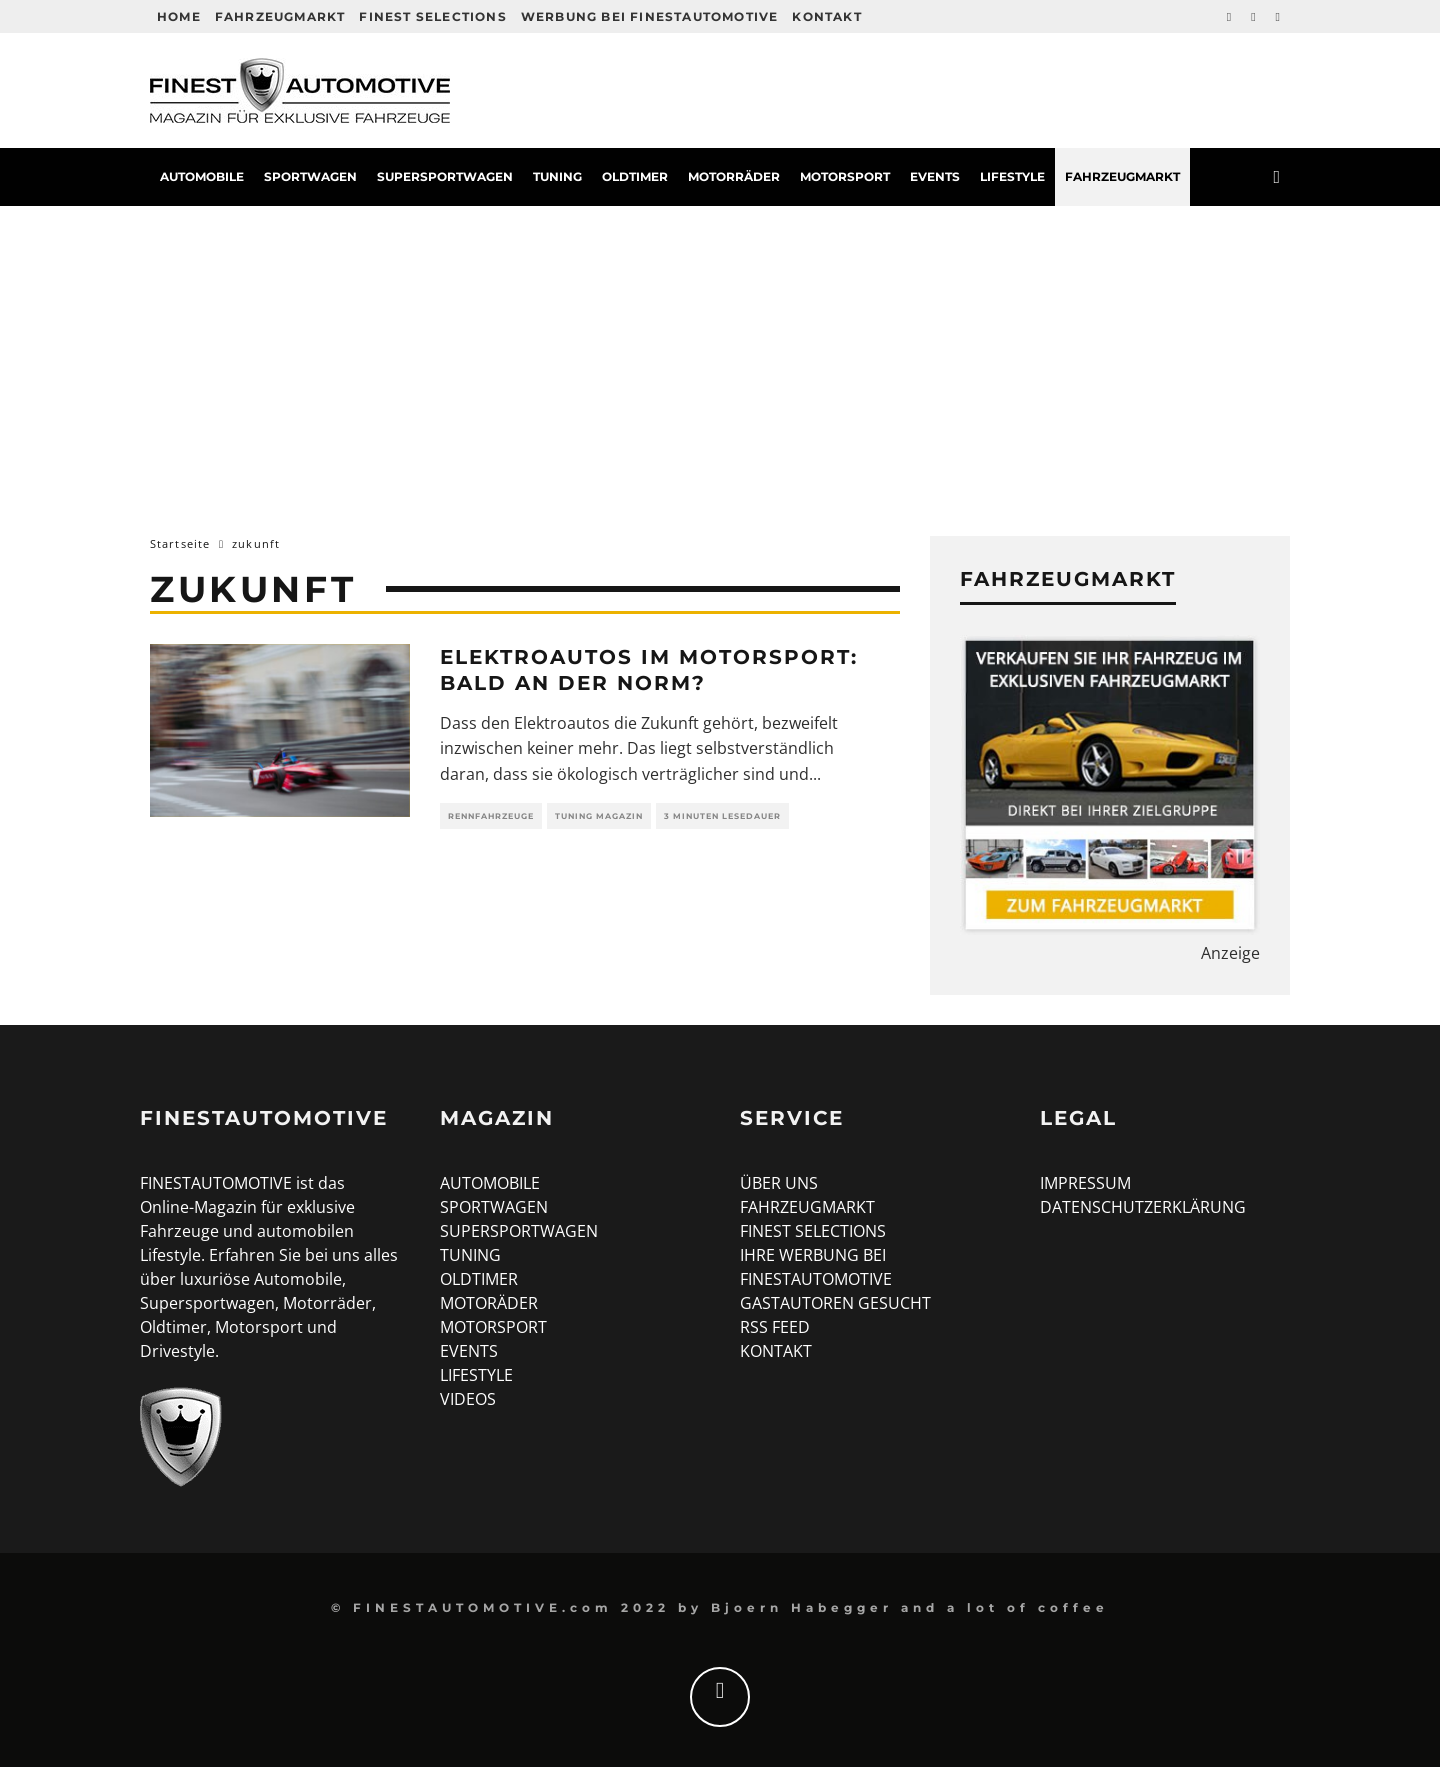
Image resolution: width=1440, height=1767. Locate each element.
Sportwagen (310, 176)
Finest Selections (432, 16)
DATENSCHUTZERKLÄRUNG (1143, 1207)
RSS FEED (775, 1327)
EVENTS (469, 1351)
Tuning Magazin (599, 816)
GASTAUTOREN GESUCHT (835, 1303)
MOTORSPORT (493, 1327)
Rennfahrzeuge (491, 816)
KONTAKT (776, 1351)
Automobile (202, 176)
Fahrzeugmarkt (280, 16)
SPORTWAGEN (494, 1207)
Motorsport (845, 176)
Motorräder (734, 176)
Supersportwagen (445, 176)
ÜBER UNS (779, 1183)
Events (935, 176)
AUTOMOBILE (490, 1183)
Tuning (557, 176)
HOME (179, 16)
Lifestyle (1012, 176)
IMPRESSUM (1085, 1183)
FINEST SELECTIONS (813, 1231)
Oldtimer (635, 176)
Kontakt (826, 16)
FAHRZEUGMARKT (807, 1207)
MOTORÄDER (489, 1303)
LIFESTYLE (476, 1375)
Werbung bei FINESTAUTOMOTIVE (650, 16)
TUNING (470, 1255)
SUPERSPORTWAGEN (519, 1231)
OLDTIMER (479, 1279)
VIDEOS (468, 1399)
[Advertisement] (720, 356)
